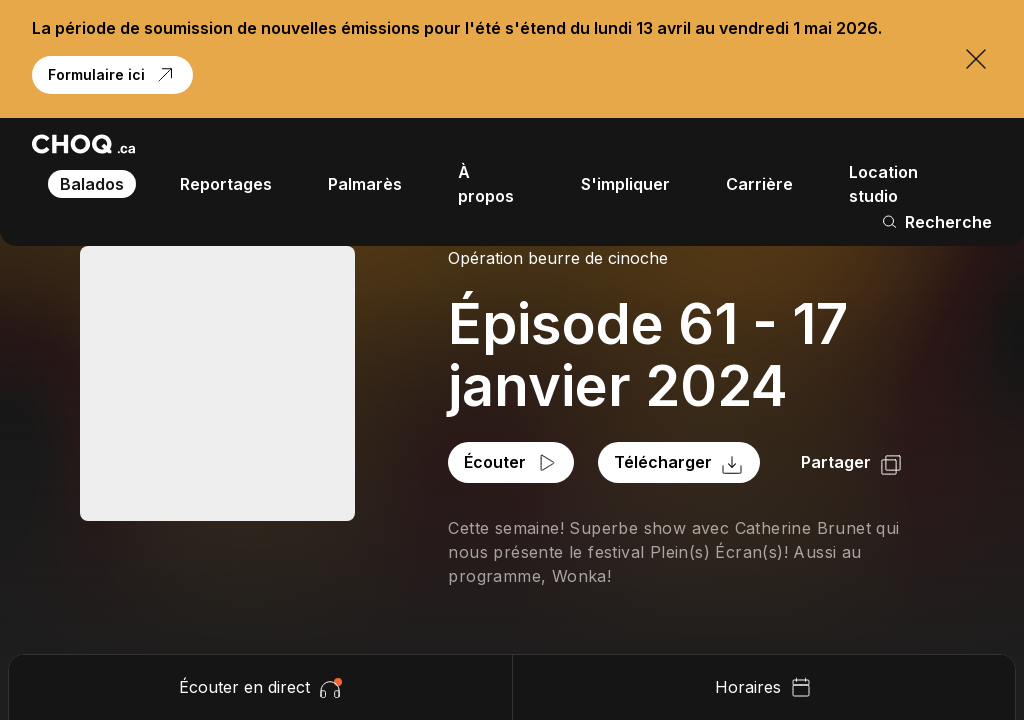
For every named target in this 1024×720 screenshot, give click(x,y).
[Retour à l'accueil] (83, 144)
